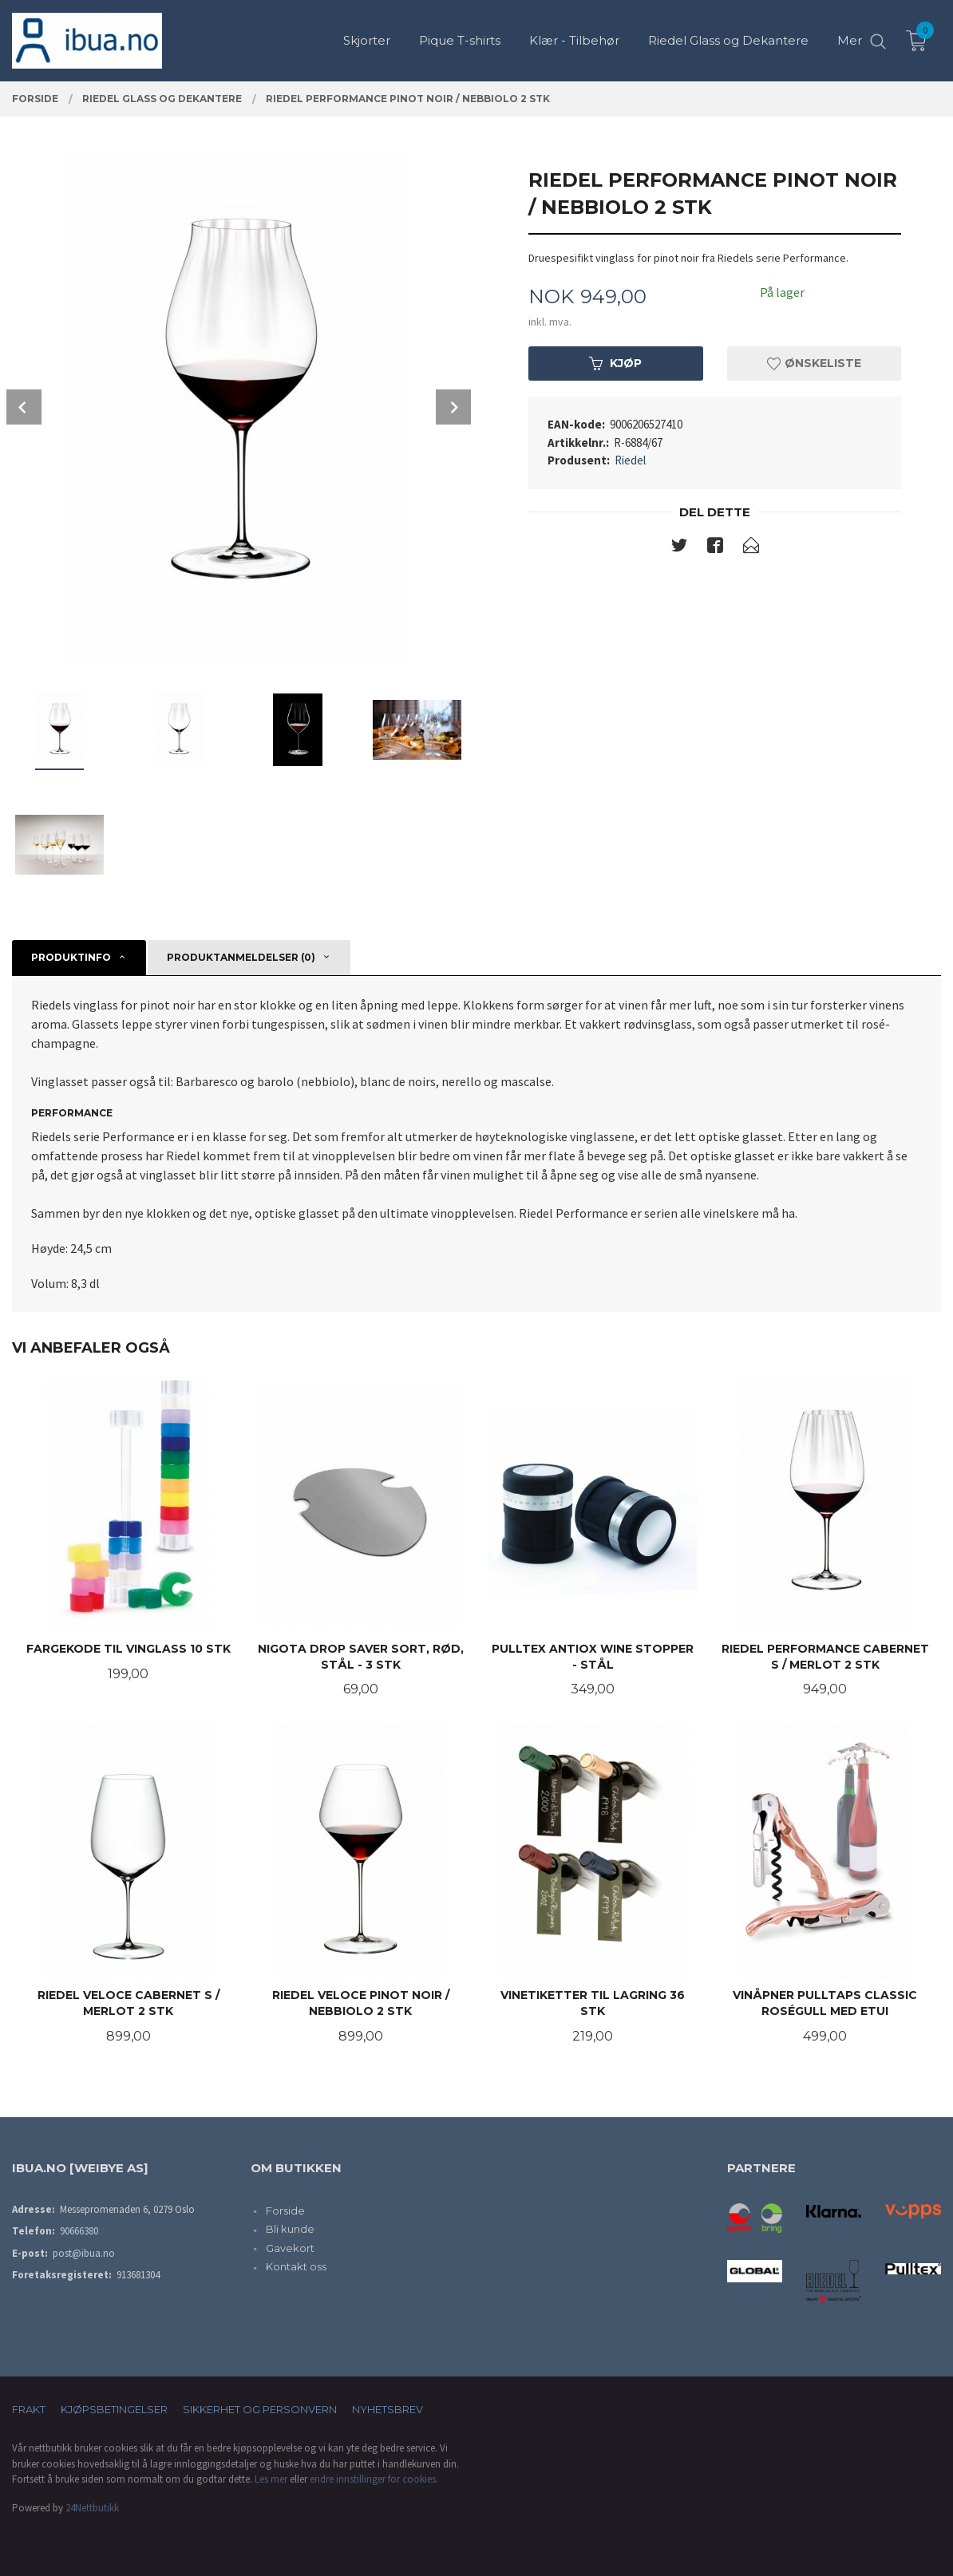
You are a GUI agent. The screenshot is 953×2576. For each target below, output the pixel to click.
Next (453, 407)
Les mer (271, 2479)
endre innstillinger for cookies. (374, 2479)
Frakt (28, 2409)
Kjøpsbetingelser (114, 2409)
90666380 (79, 2231)
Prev (24, 407)
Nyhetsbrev (387, 2409)
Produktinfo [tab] (71, 957)
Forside (285, 2210)
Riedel (630, 460)
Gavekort (290, 2248)
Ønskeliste (814, 363)
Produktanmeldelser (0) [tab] (241, 957)
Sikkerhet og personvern (260, 2409)
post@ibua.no (84, 2253)
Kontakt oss (296, 2266)
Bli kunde (290, 2228)
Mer (849, 40)
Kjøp (615, 363)
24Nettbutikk (92, 2508)
